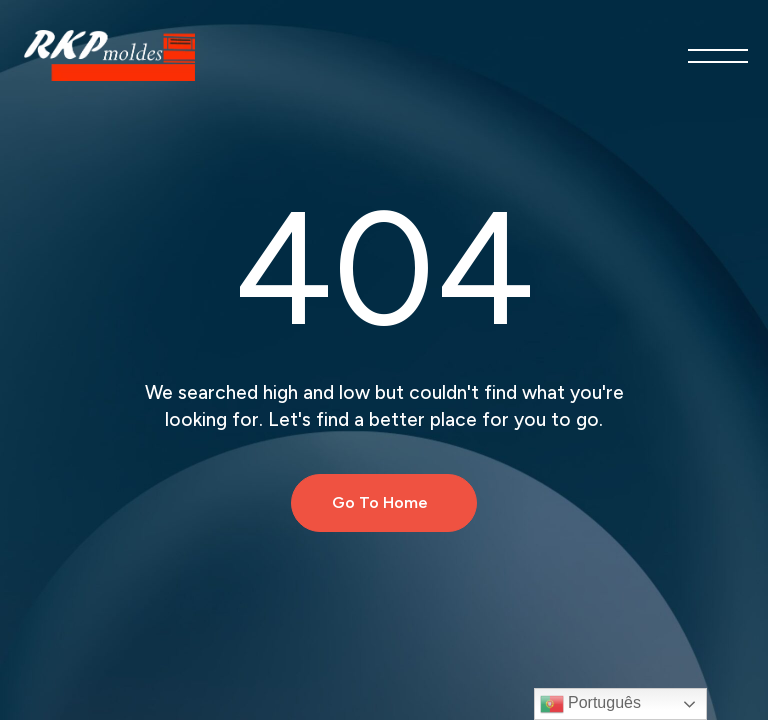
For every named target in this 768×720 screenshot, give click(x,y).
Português (590, 704)
